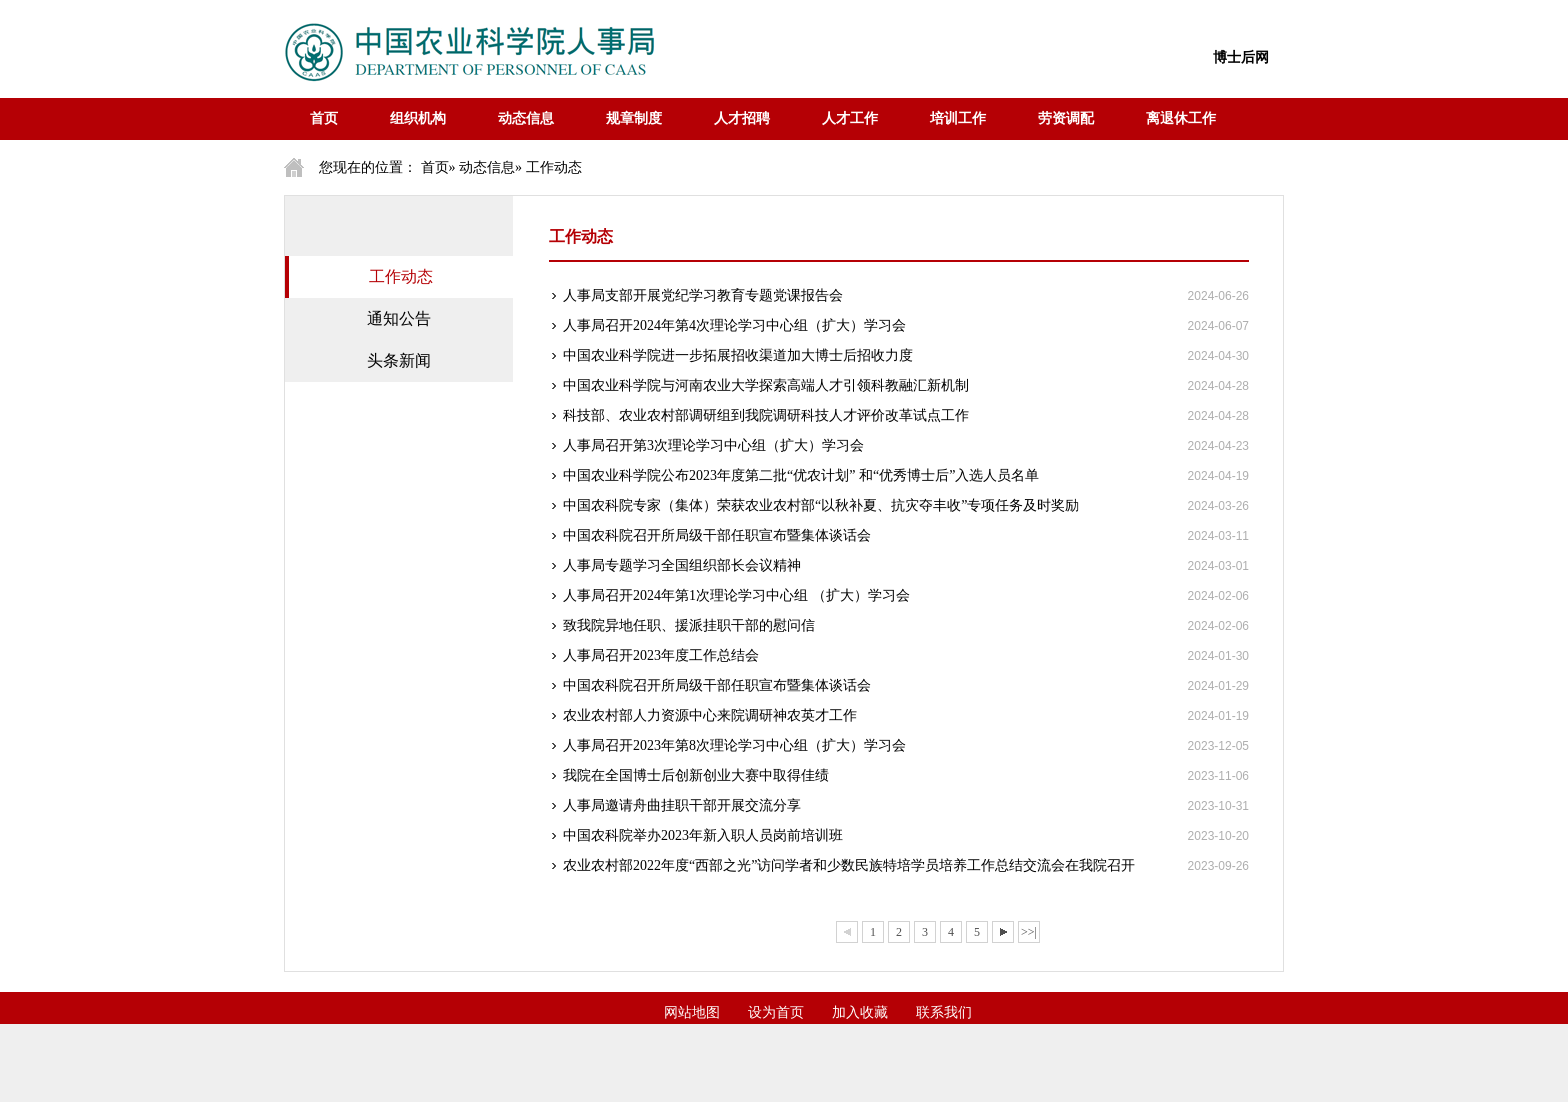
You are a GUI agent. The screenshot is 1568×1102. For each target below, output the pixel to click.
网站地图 (692, 1012)
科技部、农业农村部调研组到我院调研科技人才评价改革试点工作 (766, 415)
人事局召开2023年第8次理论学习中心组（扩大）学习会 (734, 745)
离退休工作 (1181, 118)
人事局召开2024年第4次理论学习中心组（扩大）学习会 (734, 325)
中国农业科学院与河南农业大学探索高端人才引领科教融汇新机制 (766, 385)
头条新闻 (399, 360)
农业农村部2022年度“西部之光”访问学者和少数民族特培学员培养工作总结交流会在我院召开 (849, 865)
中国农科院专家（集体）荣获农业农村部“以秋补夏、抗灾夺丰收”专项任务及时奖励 (821, 505)
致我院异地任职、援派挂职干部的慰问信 (689, 625)
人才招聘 (742, 118)
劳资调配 (1066, 118)
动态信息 (526, 118)
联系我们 (944, 1012)
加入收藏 (860, 1012)
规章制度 (634, 118)
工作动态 (401, 276)
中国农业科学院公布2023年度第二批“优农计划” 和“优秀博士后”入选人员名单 (801, 475)
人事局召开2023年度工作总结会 (661, 655)
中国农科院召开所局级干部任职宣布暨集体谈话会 (717, 535)
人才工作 (850, 118)
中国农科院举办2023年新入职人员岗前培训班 (703, 835)
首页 (324, 118)
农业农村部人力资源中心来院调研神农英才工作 (710, 715)
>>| (1029, 932)
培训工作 (958, 118)
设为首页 (776, 1012)
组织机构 (418, 118)
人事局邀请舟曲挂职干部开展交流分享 (682, 805)
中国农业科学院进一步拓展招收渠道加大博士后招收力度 (738, 355)
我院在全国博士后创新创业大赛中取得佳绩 (696, 775)
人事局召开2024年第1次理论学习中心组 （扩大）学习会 (736, 595)
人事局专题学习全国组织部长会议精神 (682, 565)
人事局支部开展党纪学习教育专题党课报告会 (703, 295)
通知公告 (399, 318)
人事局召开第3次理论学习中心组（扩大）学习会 (713, 445)
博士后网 (1241, 57)
